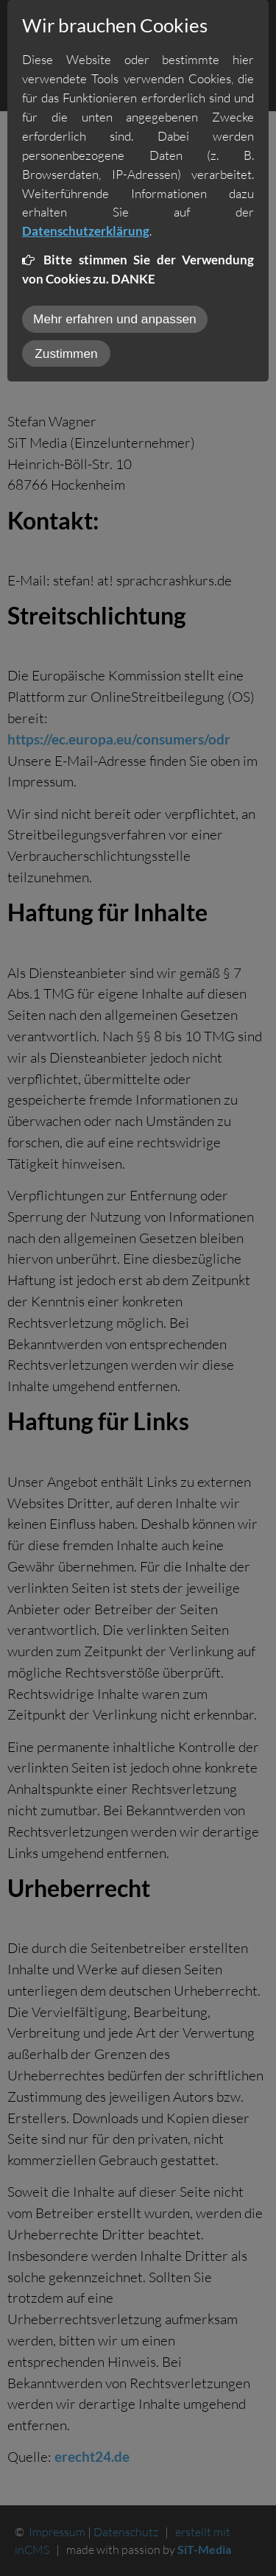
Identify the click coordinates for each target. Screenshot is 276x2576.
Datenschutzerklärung (85, 231)
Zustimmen (66, 353)
